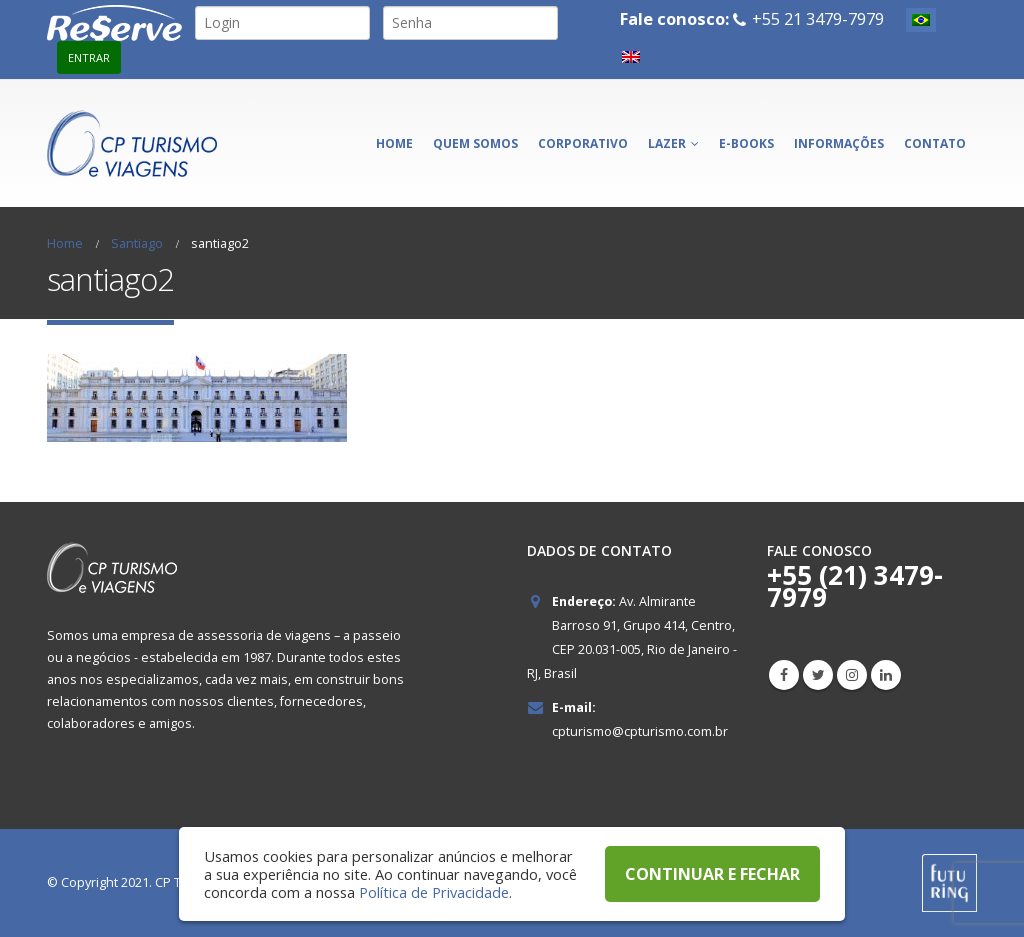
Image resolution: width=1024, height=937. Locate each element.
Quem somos (475, 143)
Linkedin (886, 675)
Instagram (852, 675)
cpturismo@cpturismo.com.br (640, 731)
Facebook (784, 675)
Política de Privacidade (434, 892)
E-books (746, 143)
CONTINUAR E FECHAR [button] (712, 874)
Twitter (818, 675)
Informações (839, 143)
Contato (935, 143)
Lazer (667, 143)
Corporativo (583, 143)
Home (394, 143)
